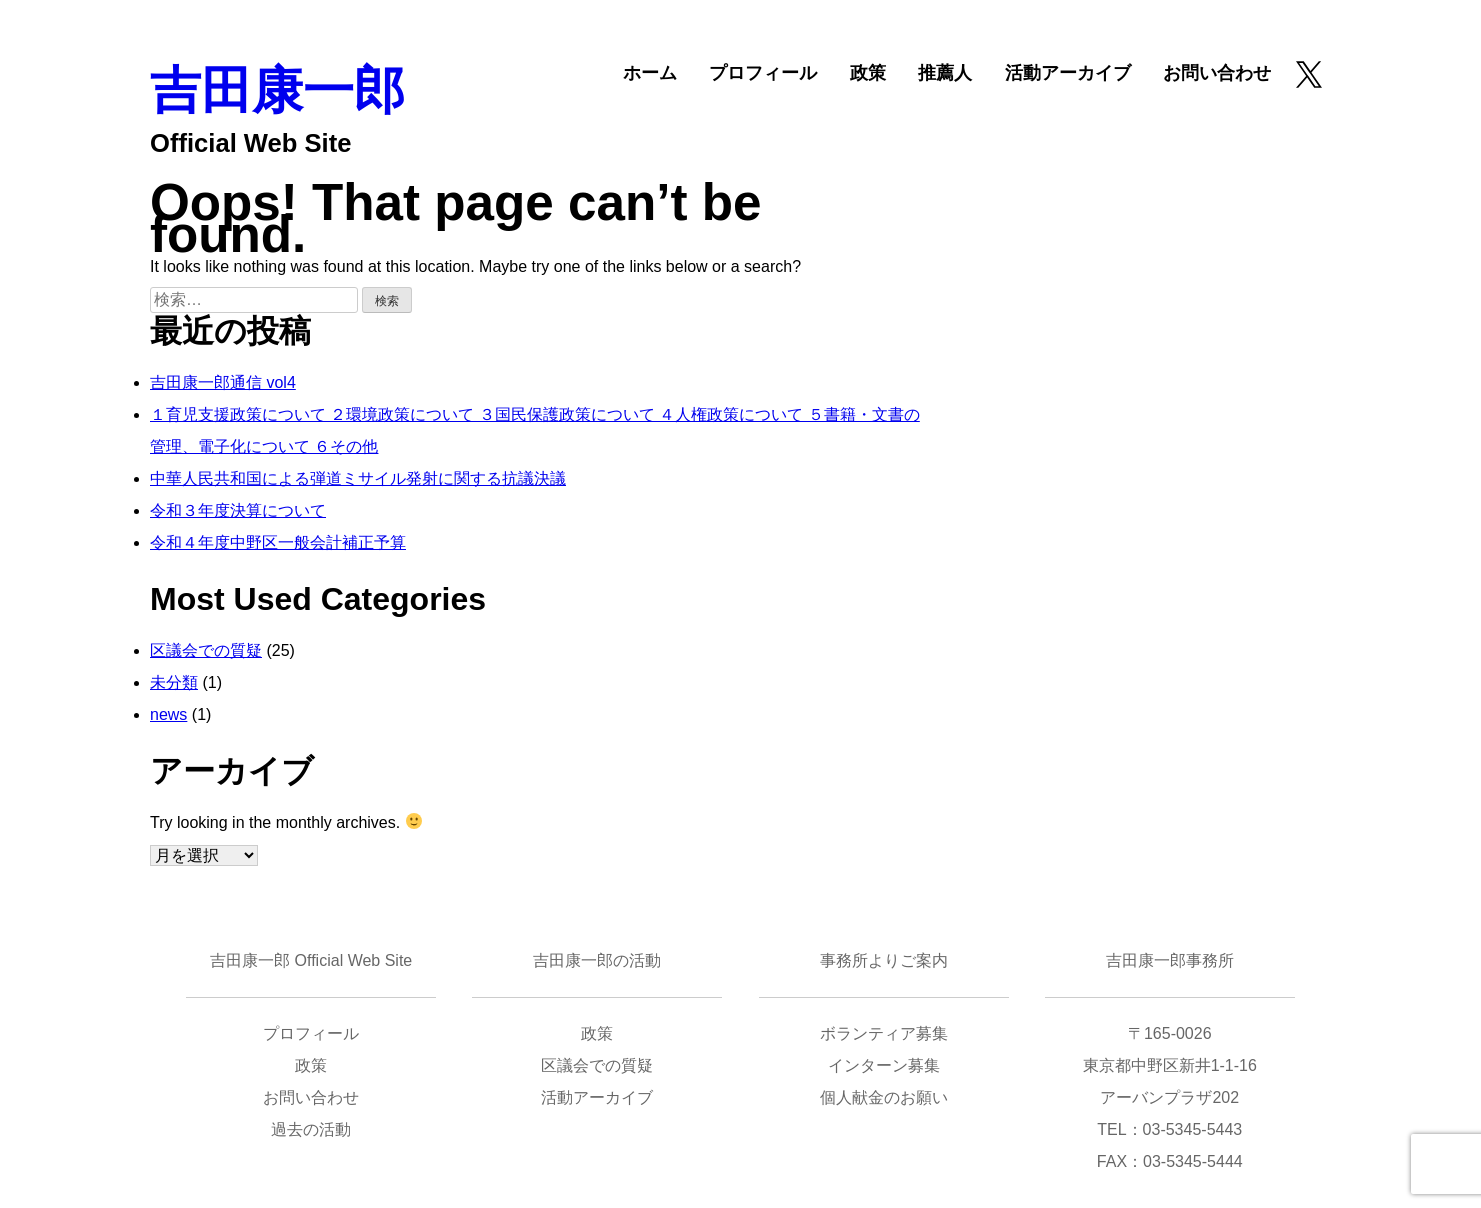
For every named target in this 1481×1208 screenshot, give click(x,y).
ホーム (650, 73)
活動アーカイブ (1068, 73)
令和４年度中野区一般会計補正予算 (278, 542)
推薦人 (945, 73)
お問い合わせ (1217, 73)
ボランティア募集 (884, 1033)
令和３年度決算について (238, 510)
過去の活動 (311, 1129)
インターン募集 (884, 1065)
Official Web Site (250, 143)
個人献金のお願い (884, 1097)
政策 (868, 73)
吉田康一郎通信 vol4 (223, 382)
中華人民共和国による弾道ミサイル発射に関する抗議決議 (358, 478)
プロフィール (763, 73)
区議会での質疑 (206, 650)
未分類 (174, 682)
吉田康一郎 (277, 90)
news (168, 714)
